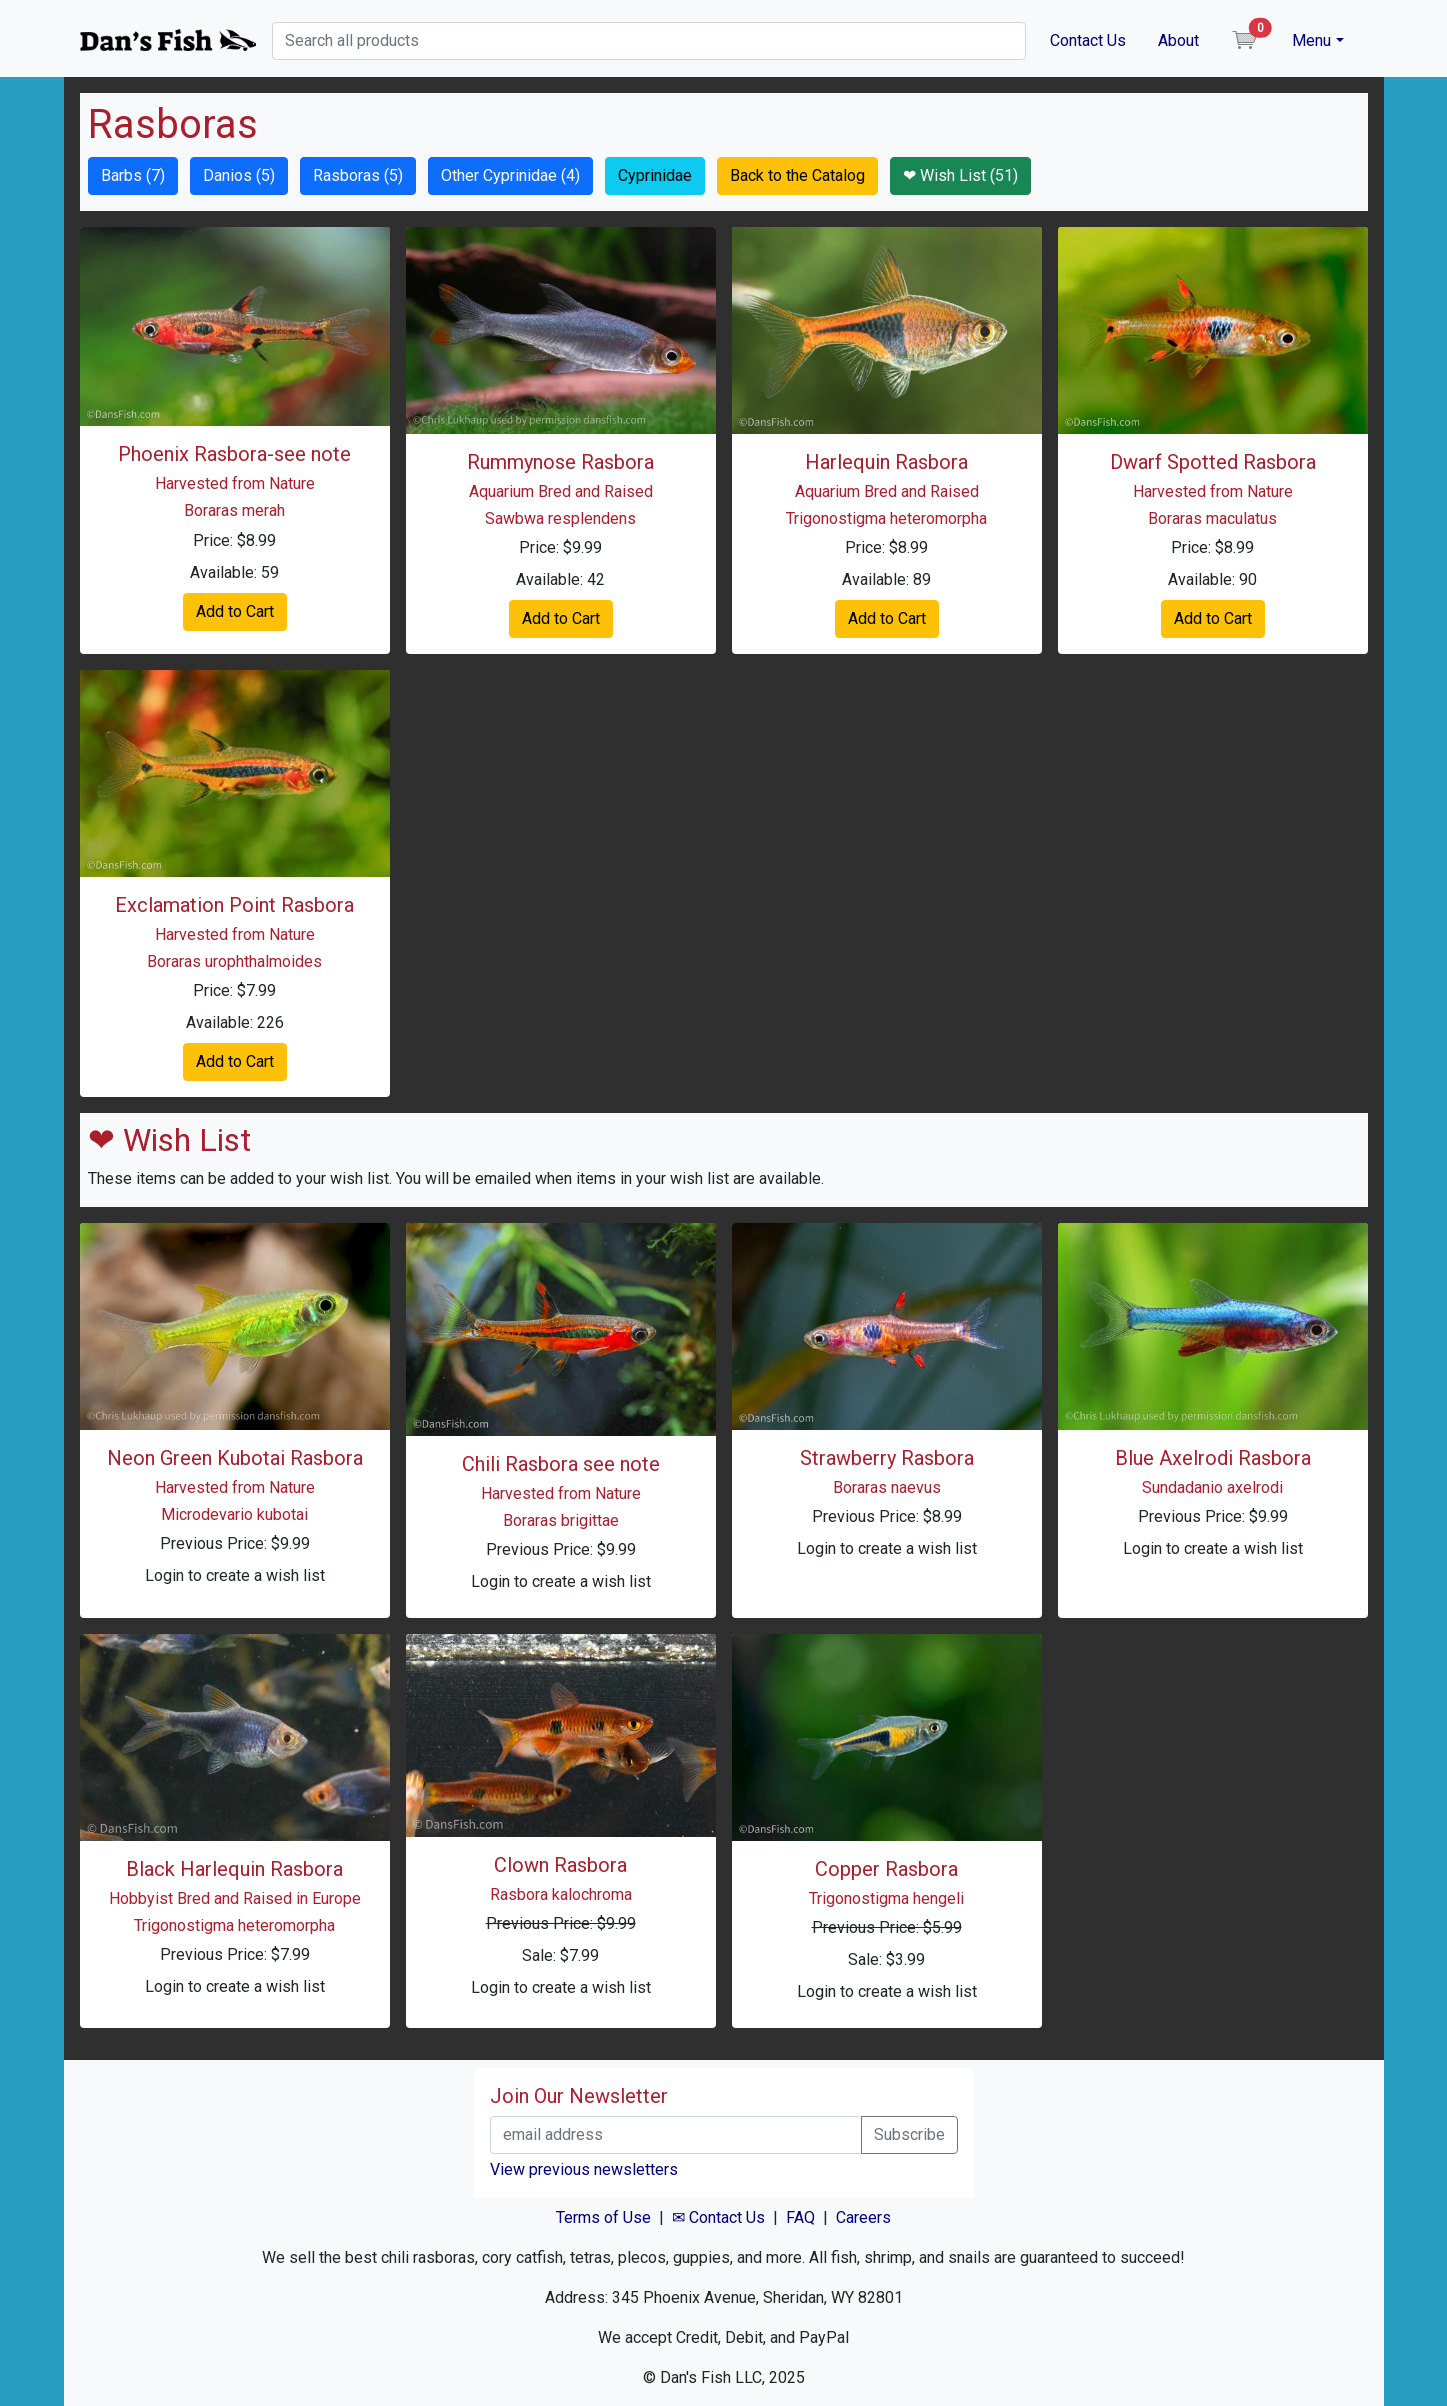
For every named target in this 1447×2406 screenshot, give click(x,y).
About (1178, 40)
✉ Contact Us (718, 2217)
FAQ (800, 2217)
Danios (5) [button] (239, 175)
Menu (1311, 40)
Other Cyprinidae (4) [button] (510, 175)
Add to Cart (235, 611)
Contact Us (1088, 40)
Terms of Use (603, 2217)
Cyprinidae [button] (655, 175)
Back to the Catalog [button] (797, 175)
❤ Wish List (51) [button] (960, 175)
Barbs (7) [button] (133, 175)
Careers (863, 2217)
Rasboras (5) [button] (358, 175)
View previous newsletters (584, 2169)
